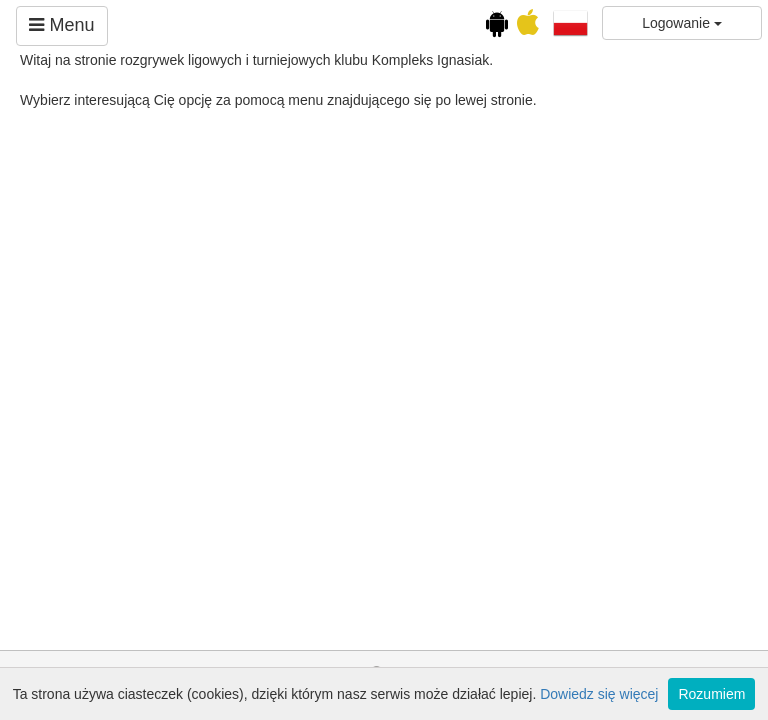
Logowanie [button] (682, 23)
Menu (61, 25)
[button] (570, 22)
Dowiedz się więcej (599, 694)
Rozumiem (711, 694)
